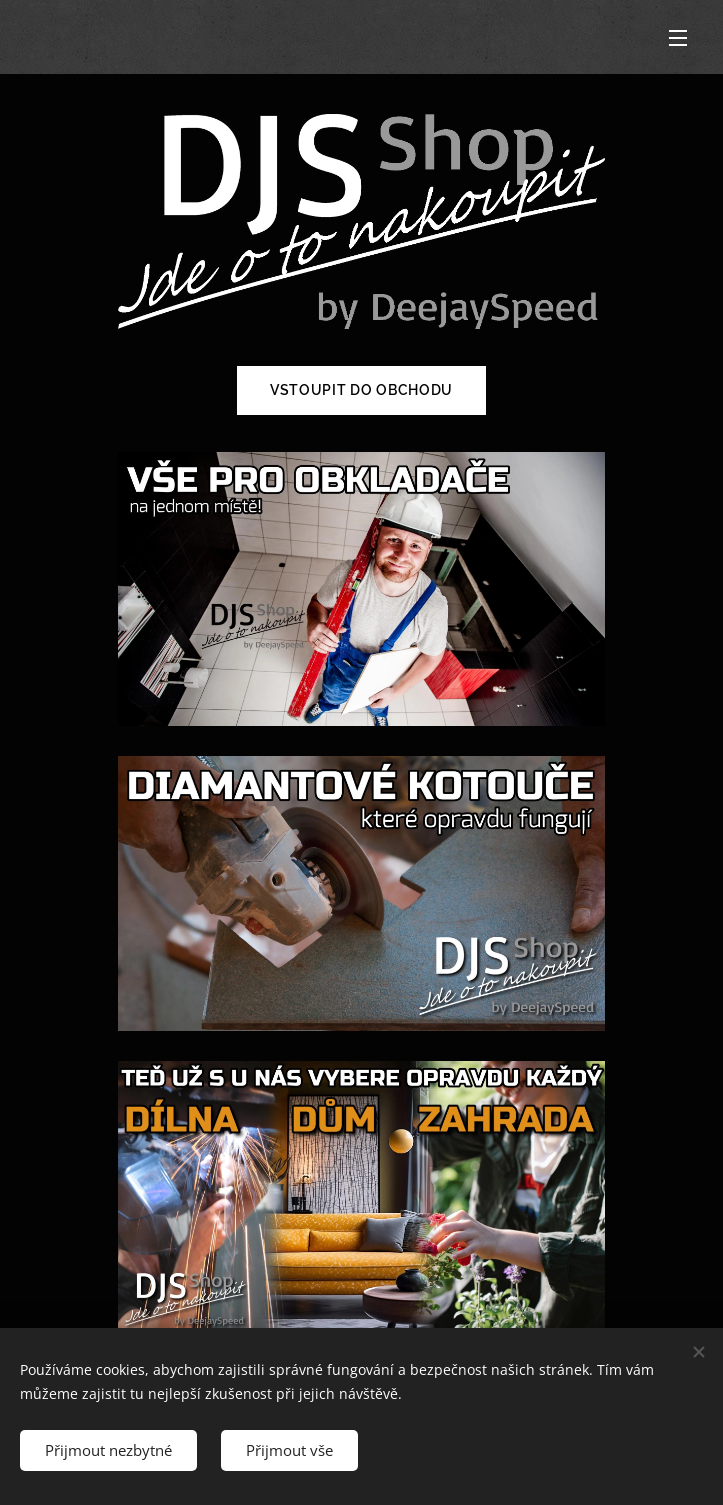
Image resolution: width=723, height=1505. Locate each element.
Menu (678, 38)
